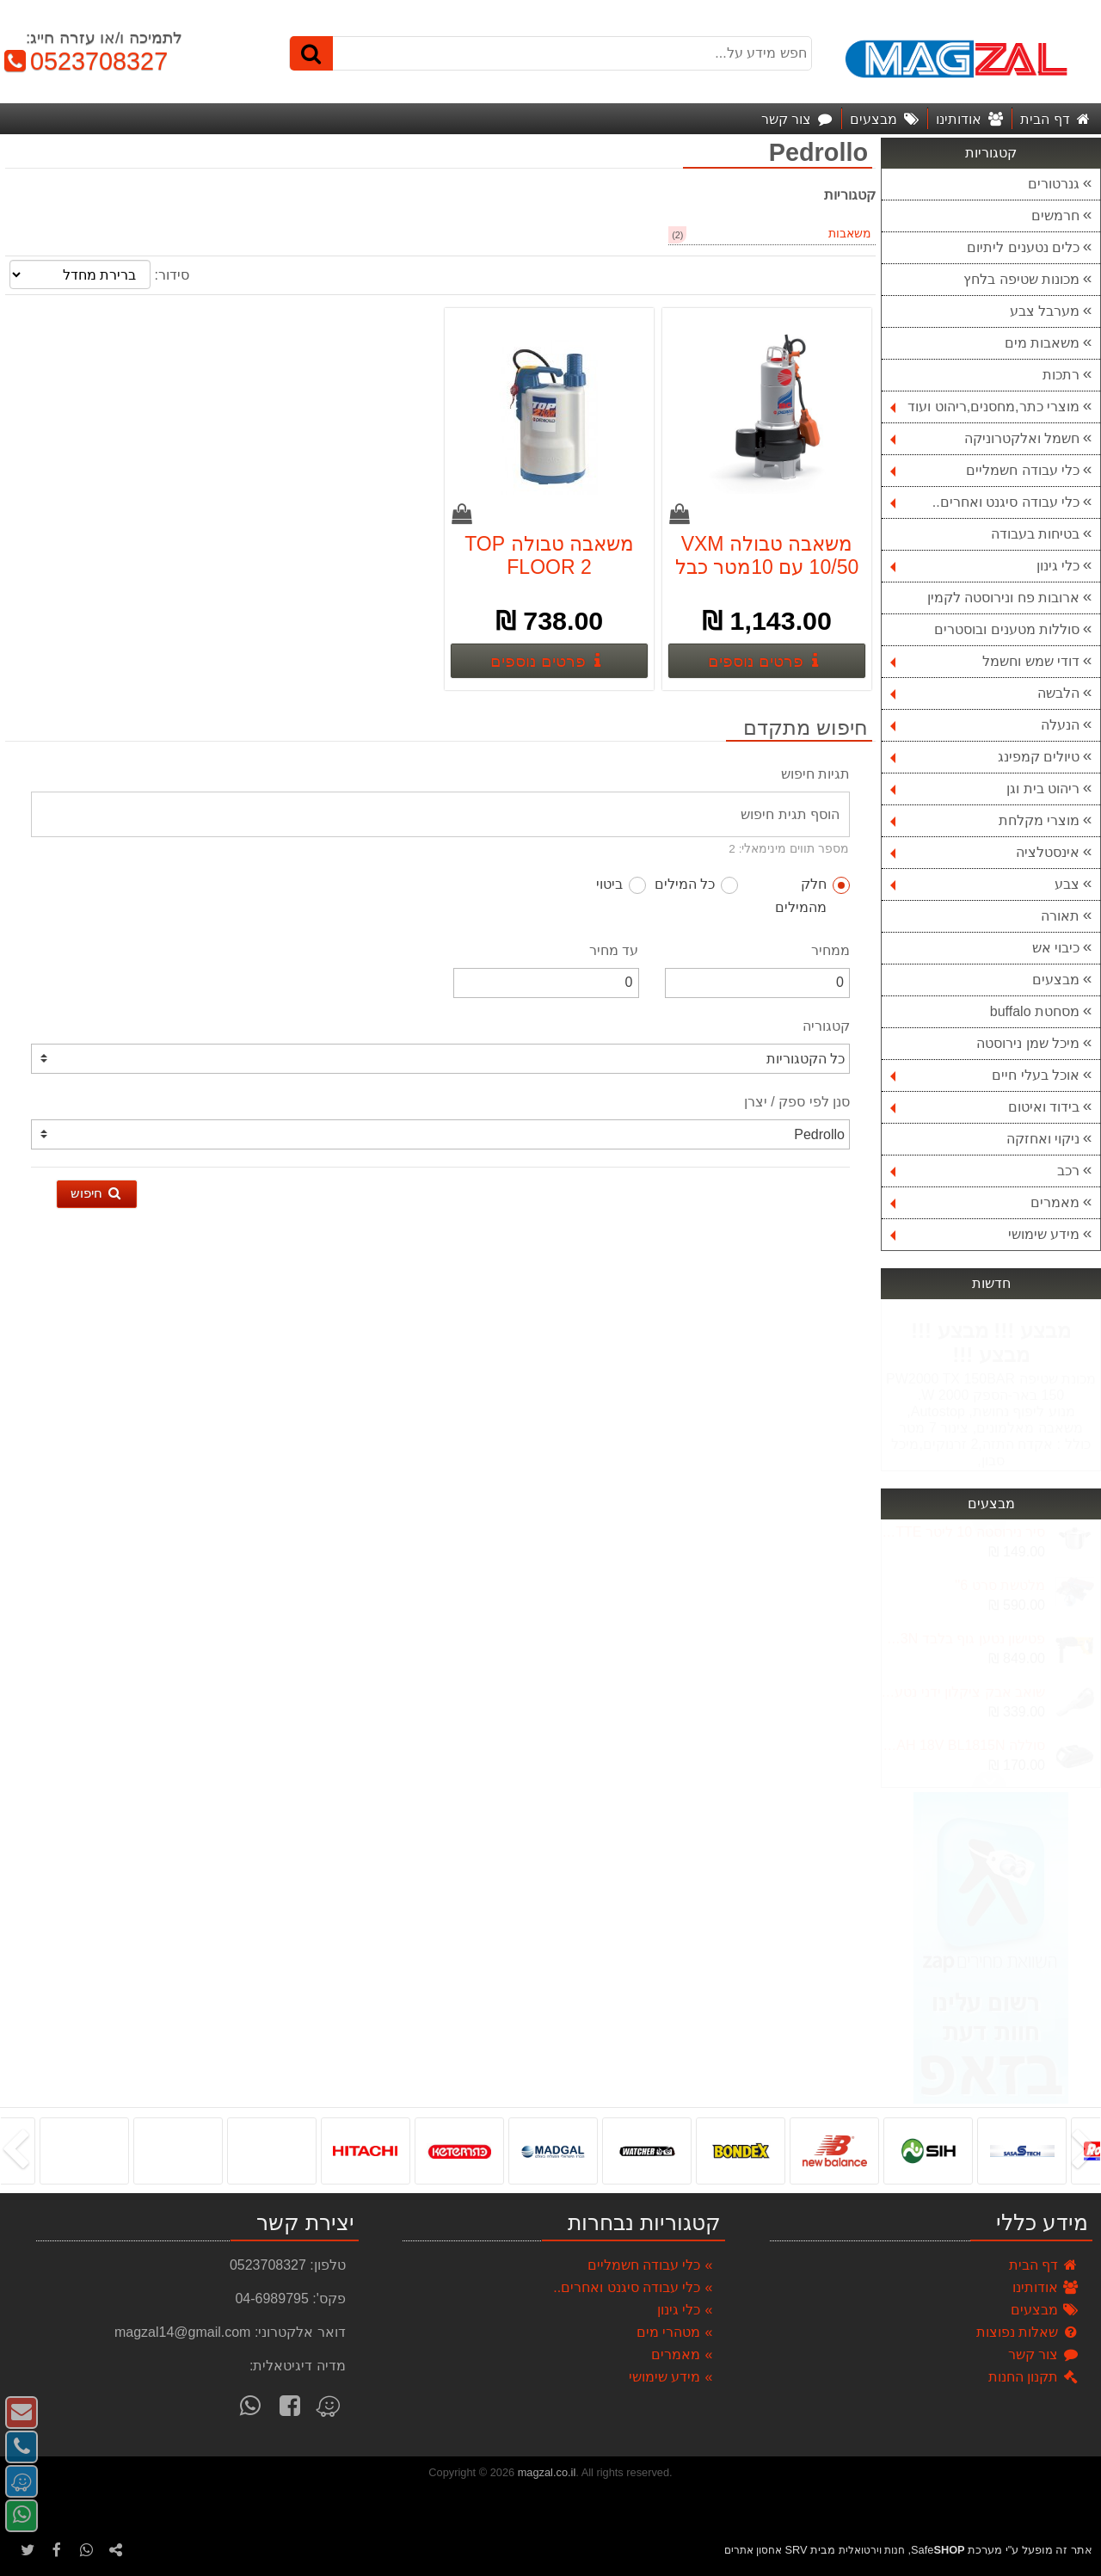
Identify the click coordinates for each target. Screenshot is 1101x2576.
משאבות (849, 233)
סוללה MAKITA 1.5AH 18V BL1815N (962, 1745)
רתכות (1061, 374)
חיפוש (97, 1193)
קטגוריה (826, 1026)
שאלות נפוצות (1027, 2332)
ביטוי (621, 885)
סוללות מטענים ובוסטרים (1006, 629)
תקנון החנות (1033, 2377)
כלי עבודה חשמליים (984, 470)
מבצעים (1055, 979)
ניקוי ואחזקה (1042, 1138)
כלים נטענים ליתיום (1023, 247)
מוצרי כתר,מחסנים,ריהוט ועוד (984, 406)
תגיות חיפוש (815, 774)
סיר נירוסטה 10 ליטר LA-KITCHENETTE (962, 1532)
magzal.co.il (547, 2472)
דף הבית (1044, 2265)
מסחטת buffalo (1034, 1011)
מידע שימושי (984, 1234)
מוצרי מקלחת (984, 820)
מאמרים (984, 1202)
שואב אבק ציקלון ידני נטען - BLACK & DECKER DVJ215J (962, 1692)
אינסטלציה (984, 852)
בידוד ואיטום (984, 1107)
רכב (984, 1170)
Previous (989, 1779)
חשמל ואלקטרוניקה (984, 438)
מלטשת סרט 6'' (1000, 1585)
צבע (984, 884)
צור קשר (1043, 2354)
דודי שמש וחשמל (984, 661)
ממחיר (830, 950)
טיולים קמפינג (984, 756)
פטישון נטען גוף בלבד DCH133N (962, 1638)
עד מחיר (613, 950)
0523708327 (84, 61)
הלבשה (984, 693)
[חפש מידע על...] (550, 53)
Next (989, 1529)
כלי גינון (984, 565)
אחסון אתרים (753, 2550)
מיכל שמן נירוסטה (1027, 1043)
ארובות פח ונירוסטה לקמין (1003, 597)
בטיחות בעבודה (1035, 534)
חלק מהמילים (812, 896)
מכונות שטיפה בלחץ (1021, 279)
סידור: (171, 275)
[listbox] (550, 2150)
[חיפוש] (311, 53)
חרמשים (1055, 215)
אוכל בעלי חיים (984, 1075)
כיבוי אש (1055, 947)
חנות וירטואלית (872, 2550)
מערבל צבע (1044, 311)
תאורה (1060, 916)
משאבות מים (1042, 343)
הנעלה (984, 725)
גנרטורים (1053, 183)
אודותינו (1045, 2287)
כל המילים (696, 885)
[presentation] (1088, 2151)
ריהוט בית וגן (984, 788)
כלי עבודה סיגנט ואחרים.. (984, 502)
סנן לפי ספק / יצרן (797, 1101)
